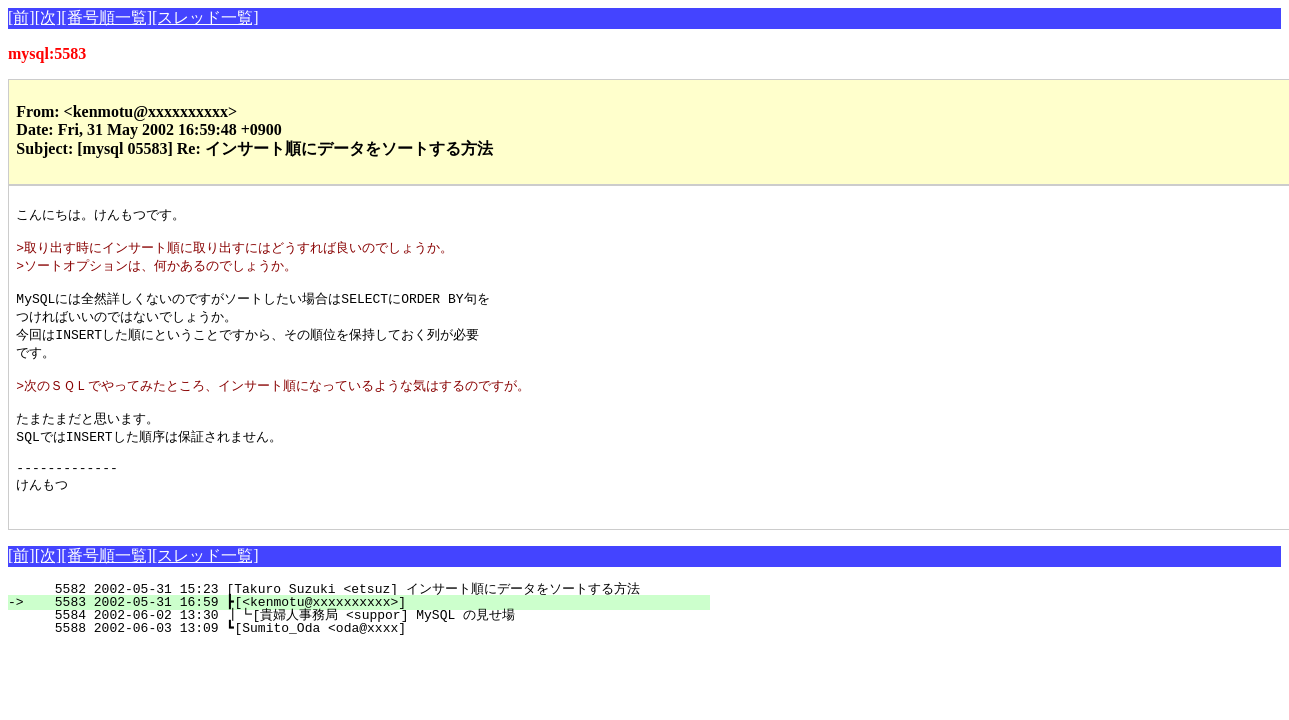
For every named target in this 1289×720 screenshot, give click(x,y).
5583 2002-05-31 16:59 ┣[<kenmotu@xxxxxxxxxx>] (370, 634)
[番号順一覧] (106, 17)
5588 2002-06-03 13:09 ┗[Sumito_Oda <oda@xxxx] (370, 660)
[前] (21, 17)
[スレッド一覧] (205, 17)
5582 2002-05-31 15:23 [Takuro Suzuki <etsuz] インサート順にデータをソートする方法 (351, 621)
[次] (48, 17)
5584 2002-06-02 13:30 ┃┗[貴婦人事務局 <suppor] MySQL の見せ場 (353, 647)
